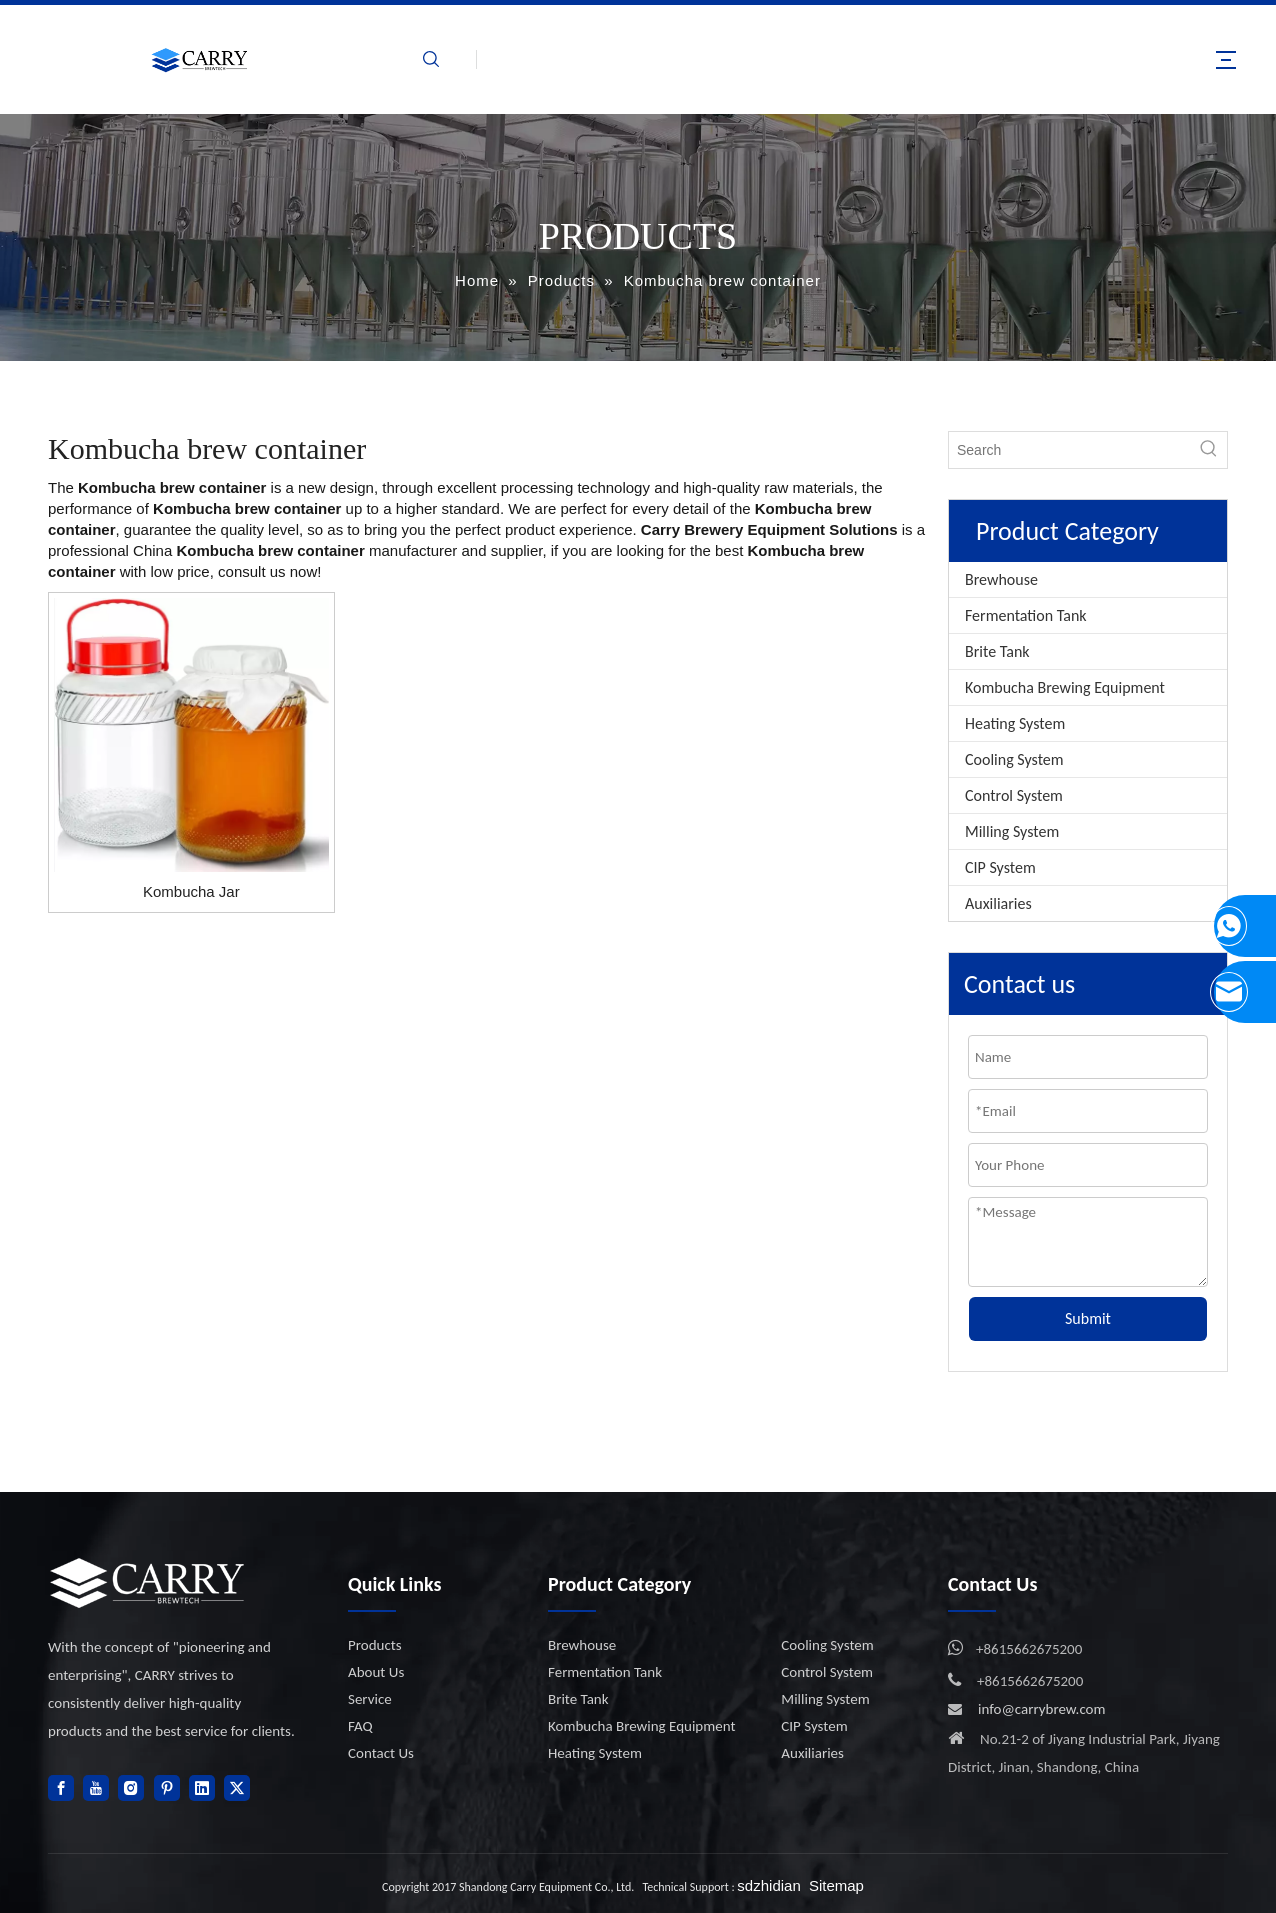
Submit (1088, 1318)
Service (370, 1699)
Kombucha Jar (191, 891)
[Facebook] (61, 1788)
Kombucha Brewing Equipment (1065, 687)
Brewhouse (1001, 579)
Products (375, 1645)
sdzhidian (768, 1885)
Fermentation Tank (1026, 615)
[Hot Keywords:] (1209, 450)
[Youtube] (96, 1788)
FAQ (360, 1726)
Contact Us (381, 1753)
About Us (376, 1672)
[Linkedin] (202, 1788)
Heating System (1015, 723)
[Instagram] (131, 1788)
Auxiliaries (998, 903)
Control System (1014, 795)
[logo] (148, 1582)
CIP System (1000, 867)
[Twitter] (237, 1788)
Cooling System (1014, 759)
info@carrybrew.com (1042, 1709)
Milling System (1012, 831)
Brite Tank (997, 651)
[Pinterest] (167, 1788)
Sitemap (836, 1885)
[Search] (1070, 450)
